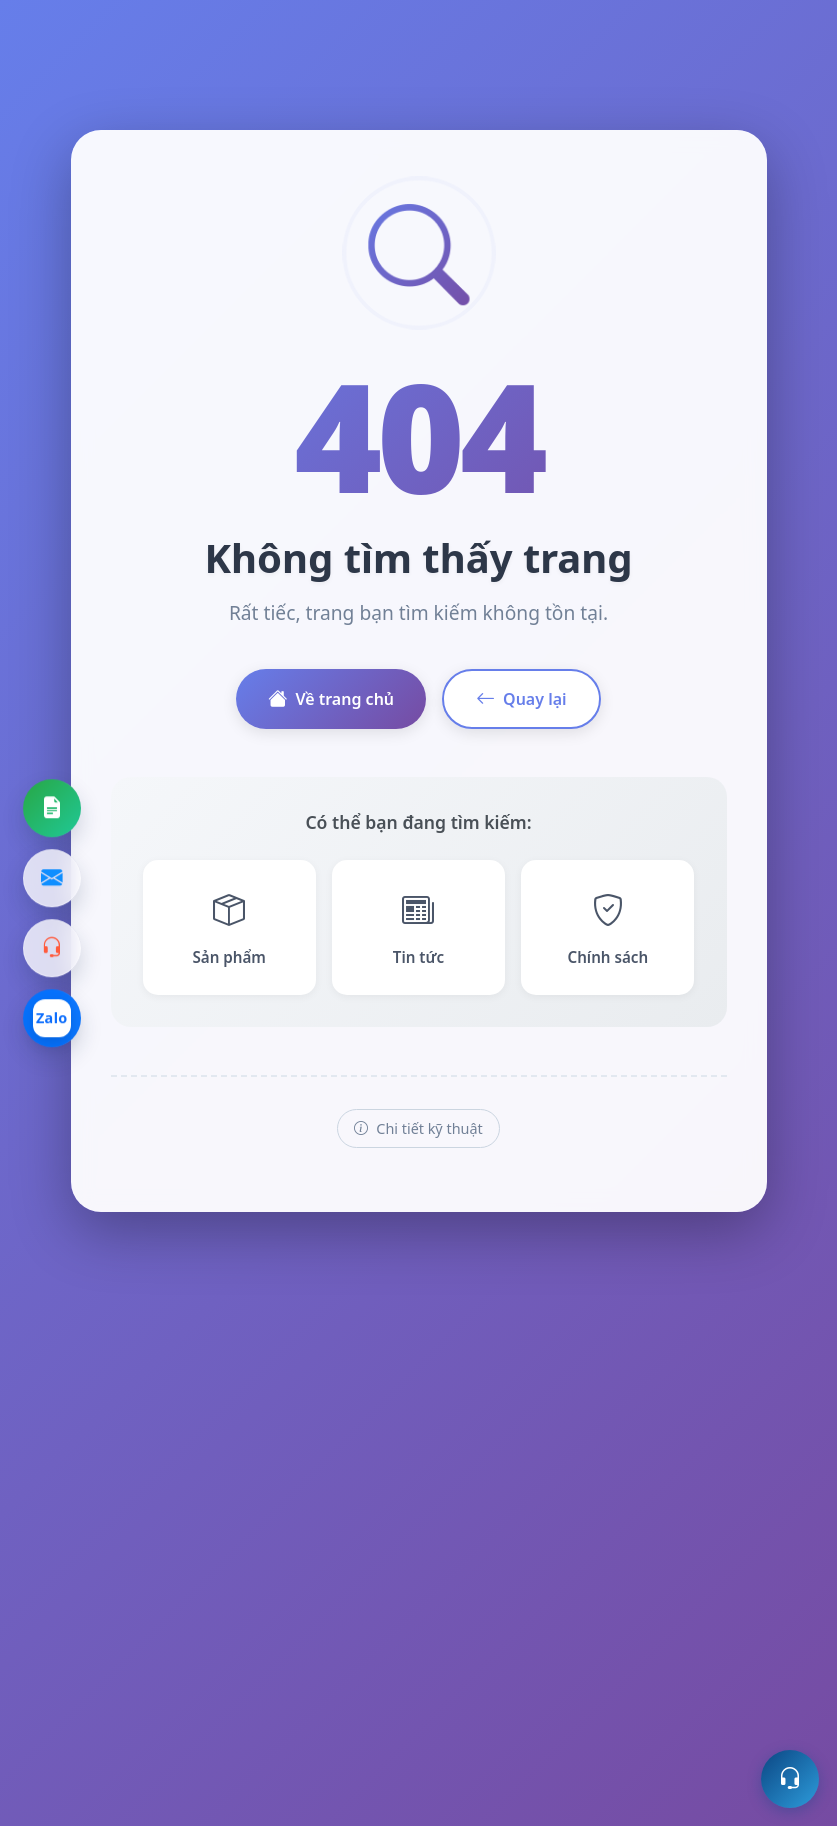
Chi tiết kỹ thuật (418, 1129)
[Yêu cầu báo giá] (52, 808)
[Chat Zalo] (52, 1018)
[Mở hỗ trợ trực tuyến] (790, 1779)
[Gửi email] (52, 878)
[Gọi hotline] (52, 948)
